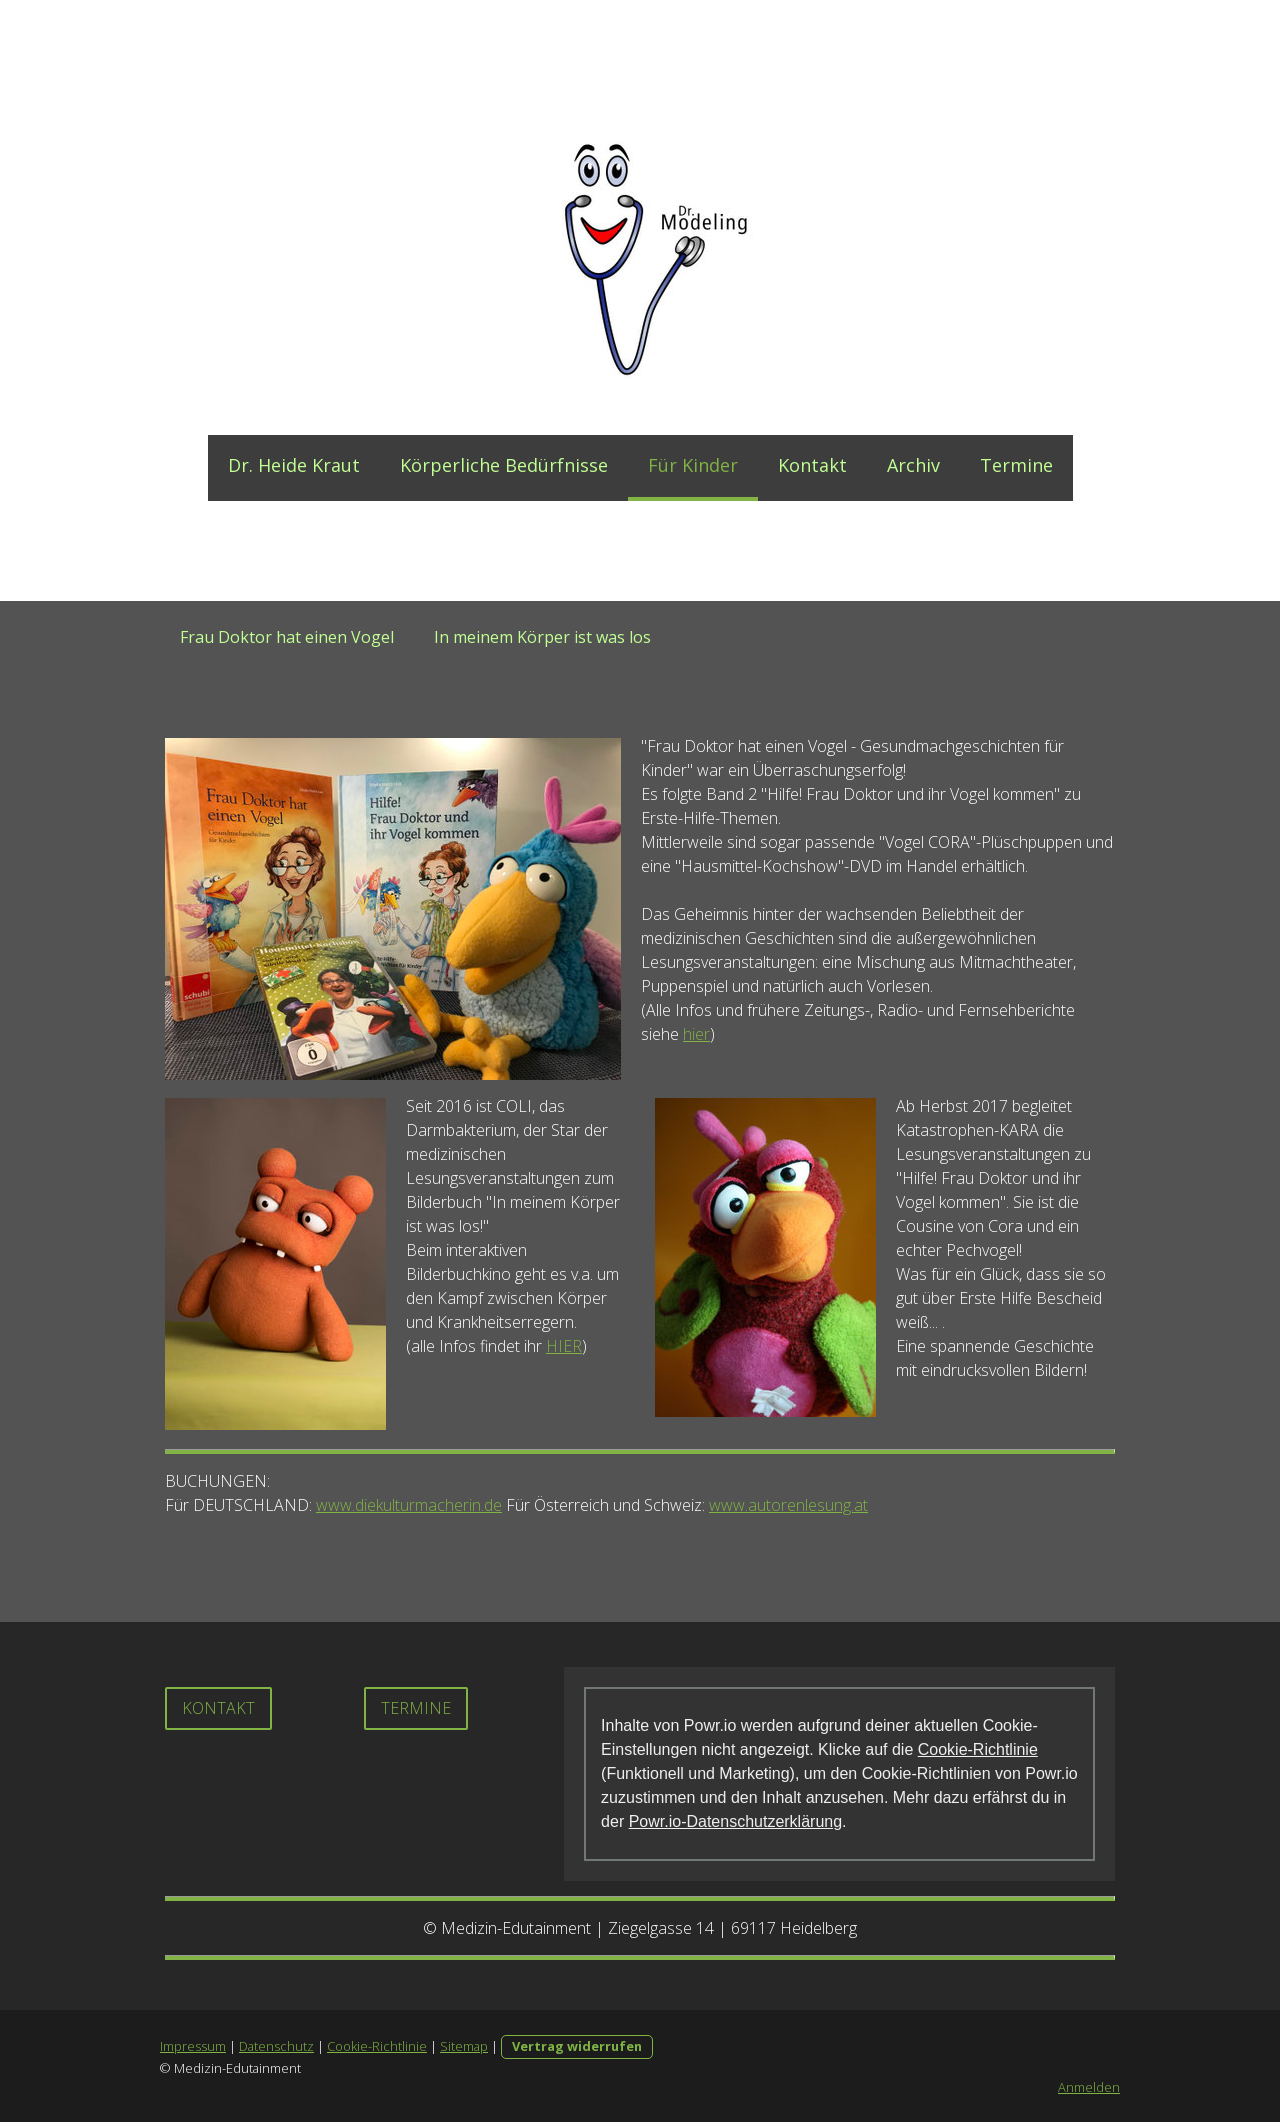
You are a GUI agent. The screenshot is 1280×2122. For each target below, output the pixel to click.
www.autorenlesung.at (788, 1505)
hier (696, 1034)
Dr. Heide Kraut (294, 465)
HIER (564, 1346)
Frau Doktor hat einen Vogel (287, 637)
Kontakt (812, 465)
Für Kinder (693, 465)
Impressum (193, 2046)
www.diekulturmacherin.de (409, 1505)
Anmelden (1089, 2087)
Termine (1016, 465)
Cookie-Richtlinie (978, 1749)
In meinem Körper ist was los (542, 637)
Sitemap (464, 2046)
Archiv (913, 465)
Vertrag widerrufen (577, 2046)
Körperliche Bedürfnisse (504, 465)
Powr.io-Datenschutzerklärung (735, 1821)
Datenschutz (276, 2046)
